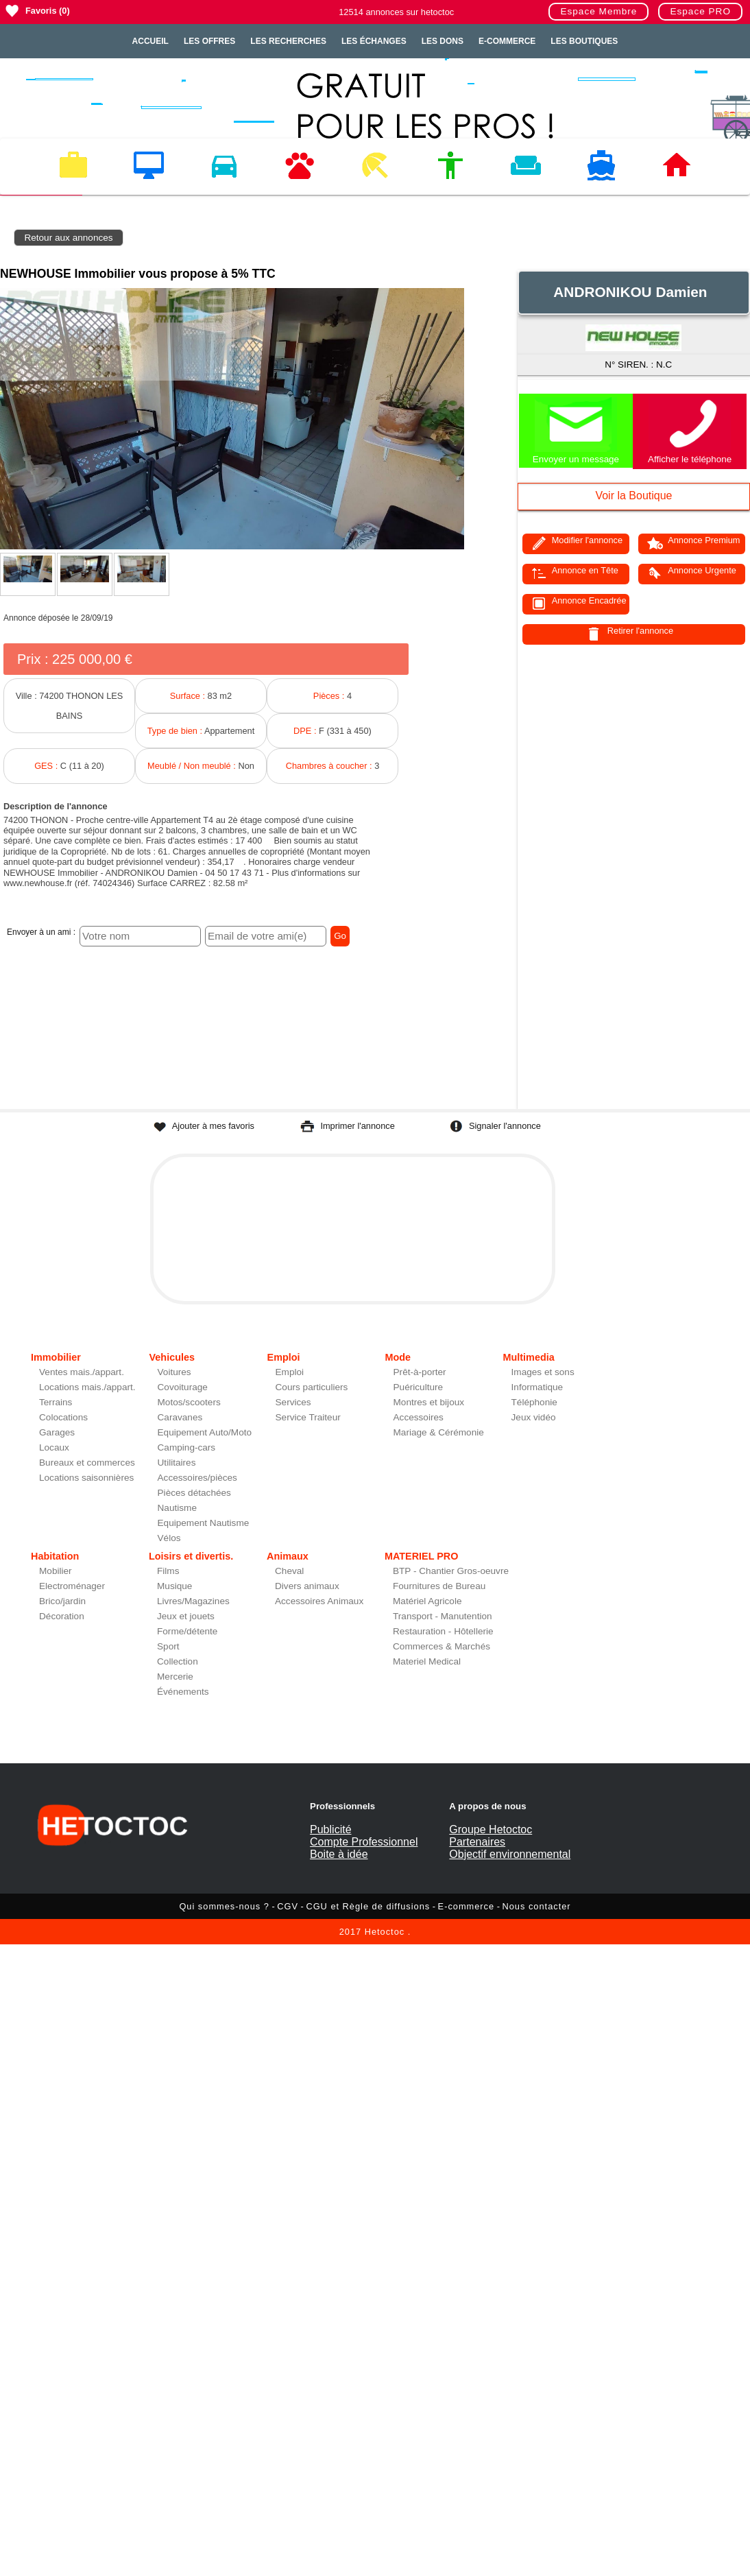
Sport (168, 1646)
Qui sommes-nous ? (224, 1906)
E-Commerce (507, 41)
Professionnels (342, 1806)
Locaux (54, 1447)
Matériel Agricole (427, 1601)
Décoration (61, 1616)
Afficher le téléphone (689, 459)
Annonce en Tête (585, 570)
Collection (177, 1661)
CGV (287, 1906)
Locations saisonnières (86, 1477)
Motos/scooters (189, 1402)
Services (293, 1402)
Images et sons (542, 1372)
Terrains (55, 1402)
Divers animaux (307, 1586)
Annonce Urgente (702, 570)
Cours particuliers (312, 1387)
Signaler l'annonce (505, 1126)
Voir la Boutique (633, 495)
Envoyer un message (576, 459)
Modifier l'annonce (587, 540)
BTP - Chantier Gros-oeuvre (451, 1571)
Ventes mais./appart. (81, 1372)
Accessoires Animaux (319, 1601)
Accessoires (419, 1417)
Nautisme (177, 1508)
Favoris (41, 10)
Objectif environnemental (509, 1854)
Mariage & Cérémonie (439, 1432)
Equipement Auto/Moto (205, 1432)
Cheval (289, 1571)
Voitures (174, 1372)
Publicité (330, 1829)
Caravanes (180, 1417)
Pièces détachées (194, 1493)
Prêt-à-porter (420, 1372)
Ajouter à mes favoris (213, 1126)
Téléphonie (534, 1402)
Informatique (537, 1387)
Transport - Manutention (442, 1616)
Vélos (169, 1538)
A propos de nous (487, 1806)
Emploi (290, 1372)
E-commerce (466, 1906)
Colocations (63, 1417)
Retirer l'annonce (640, 630)
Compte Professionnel (364, 1842)
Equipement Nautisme (204, 1523)
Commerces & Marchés (441, 1646)
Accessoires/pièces (197, 1477)
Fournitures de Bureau (439, 1586)
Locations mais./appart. (87, 1387)
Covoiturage (183, 1387)
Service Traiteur (308, 1417)
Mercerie (175, 1676)
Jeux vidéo (533, 1417)
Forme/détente (187, 1631)
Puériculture (419, 1387)
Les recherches (288, 41)
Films (168, 1571)
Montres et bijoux (429, 1402)
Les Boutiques (584, 41)
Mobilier (55, 1571)
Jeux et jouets (186, 1616)
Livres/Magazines (193, 1601)
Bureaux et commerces (87, 1462)
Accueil (150, 41)
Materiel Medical (427, 1661)
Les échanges (374, 41)
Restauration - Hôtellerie (443, 1631)
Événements (183, 1691)
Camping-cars (187, 1447)
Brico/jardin (62, 1601)
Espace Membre (598, 11)
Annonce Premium (704, 540)
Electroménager (72, 1586)
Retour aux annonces (68, 237)
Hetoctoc (385, 1932)
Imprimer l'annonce (357, 1126)
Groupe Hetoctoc (490, 1829)
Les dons (442, 41)
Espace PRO (700, 11)
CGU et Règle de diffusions (368, 1906)
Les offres (209, 41)
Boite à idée (339, 1854)
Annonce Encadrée (589, 600)
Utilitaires (177, 1462)
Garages (57, 1432)
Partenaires (477, 1842)
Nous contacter (537, 1906)
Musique (174, 1586)
